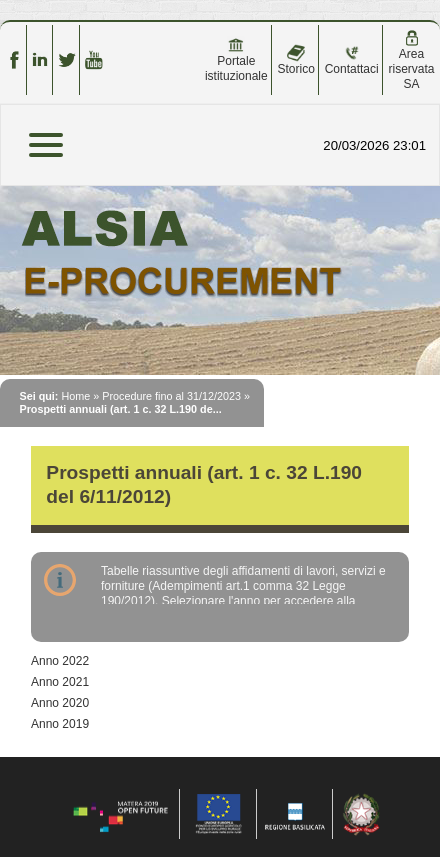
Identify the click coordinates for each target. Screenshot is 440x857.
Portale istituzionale (236, 60)
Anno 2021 (60, 682)
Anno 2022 (60, 661)
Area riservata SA (412, 60)
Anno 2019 (60, 724)
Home (75, 396)
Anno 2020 (60, 703)
